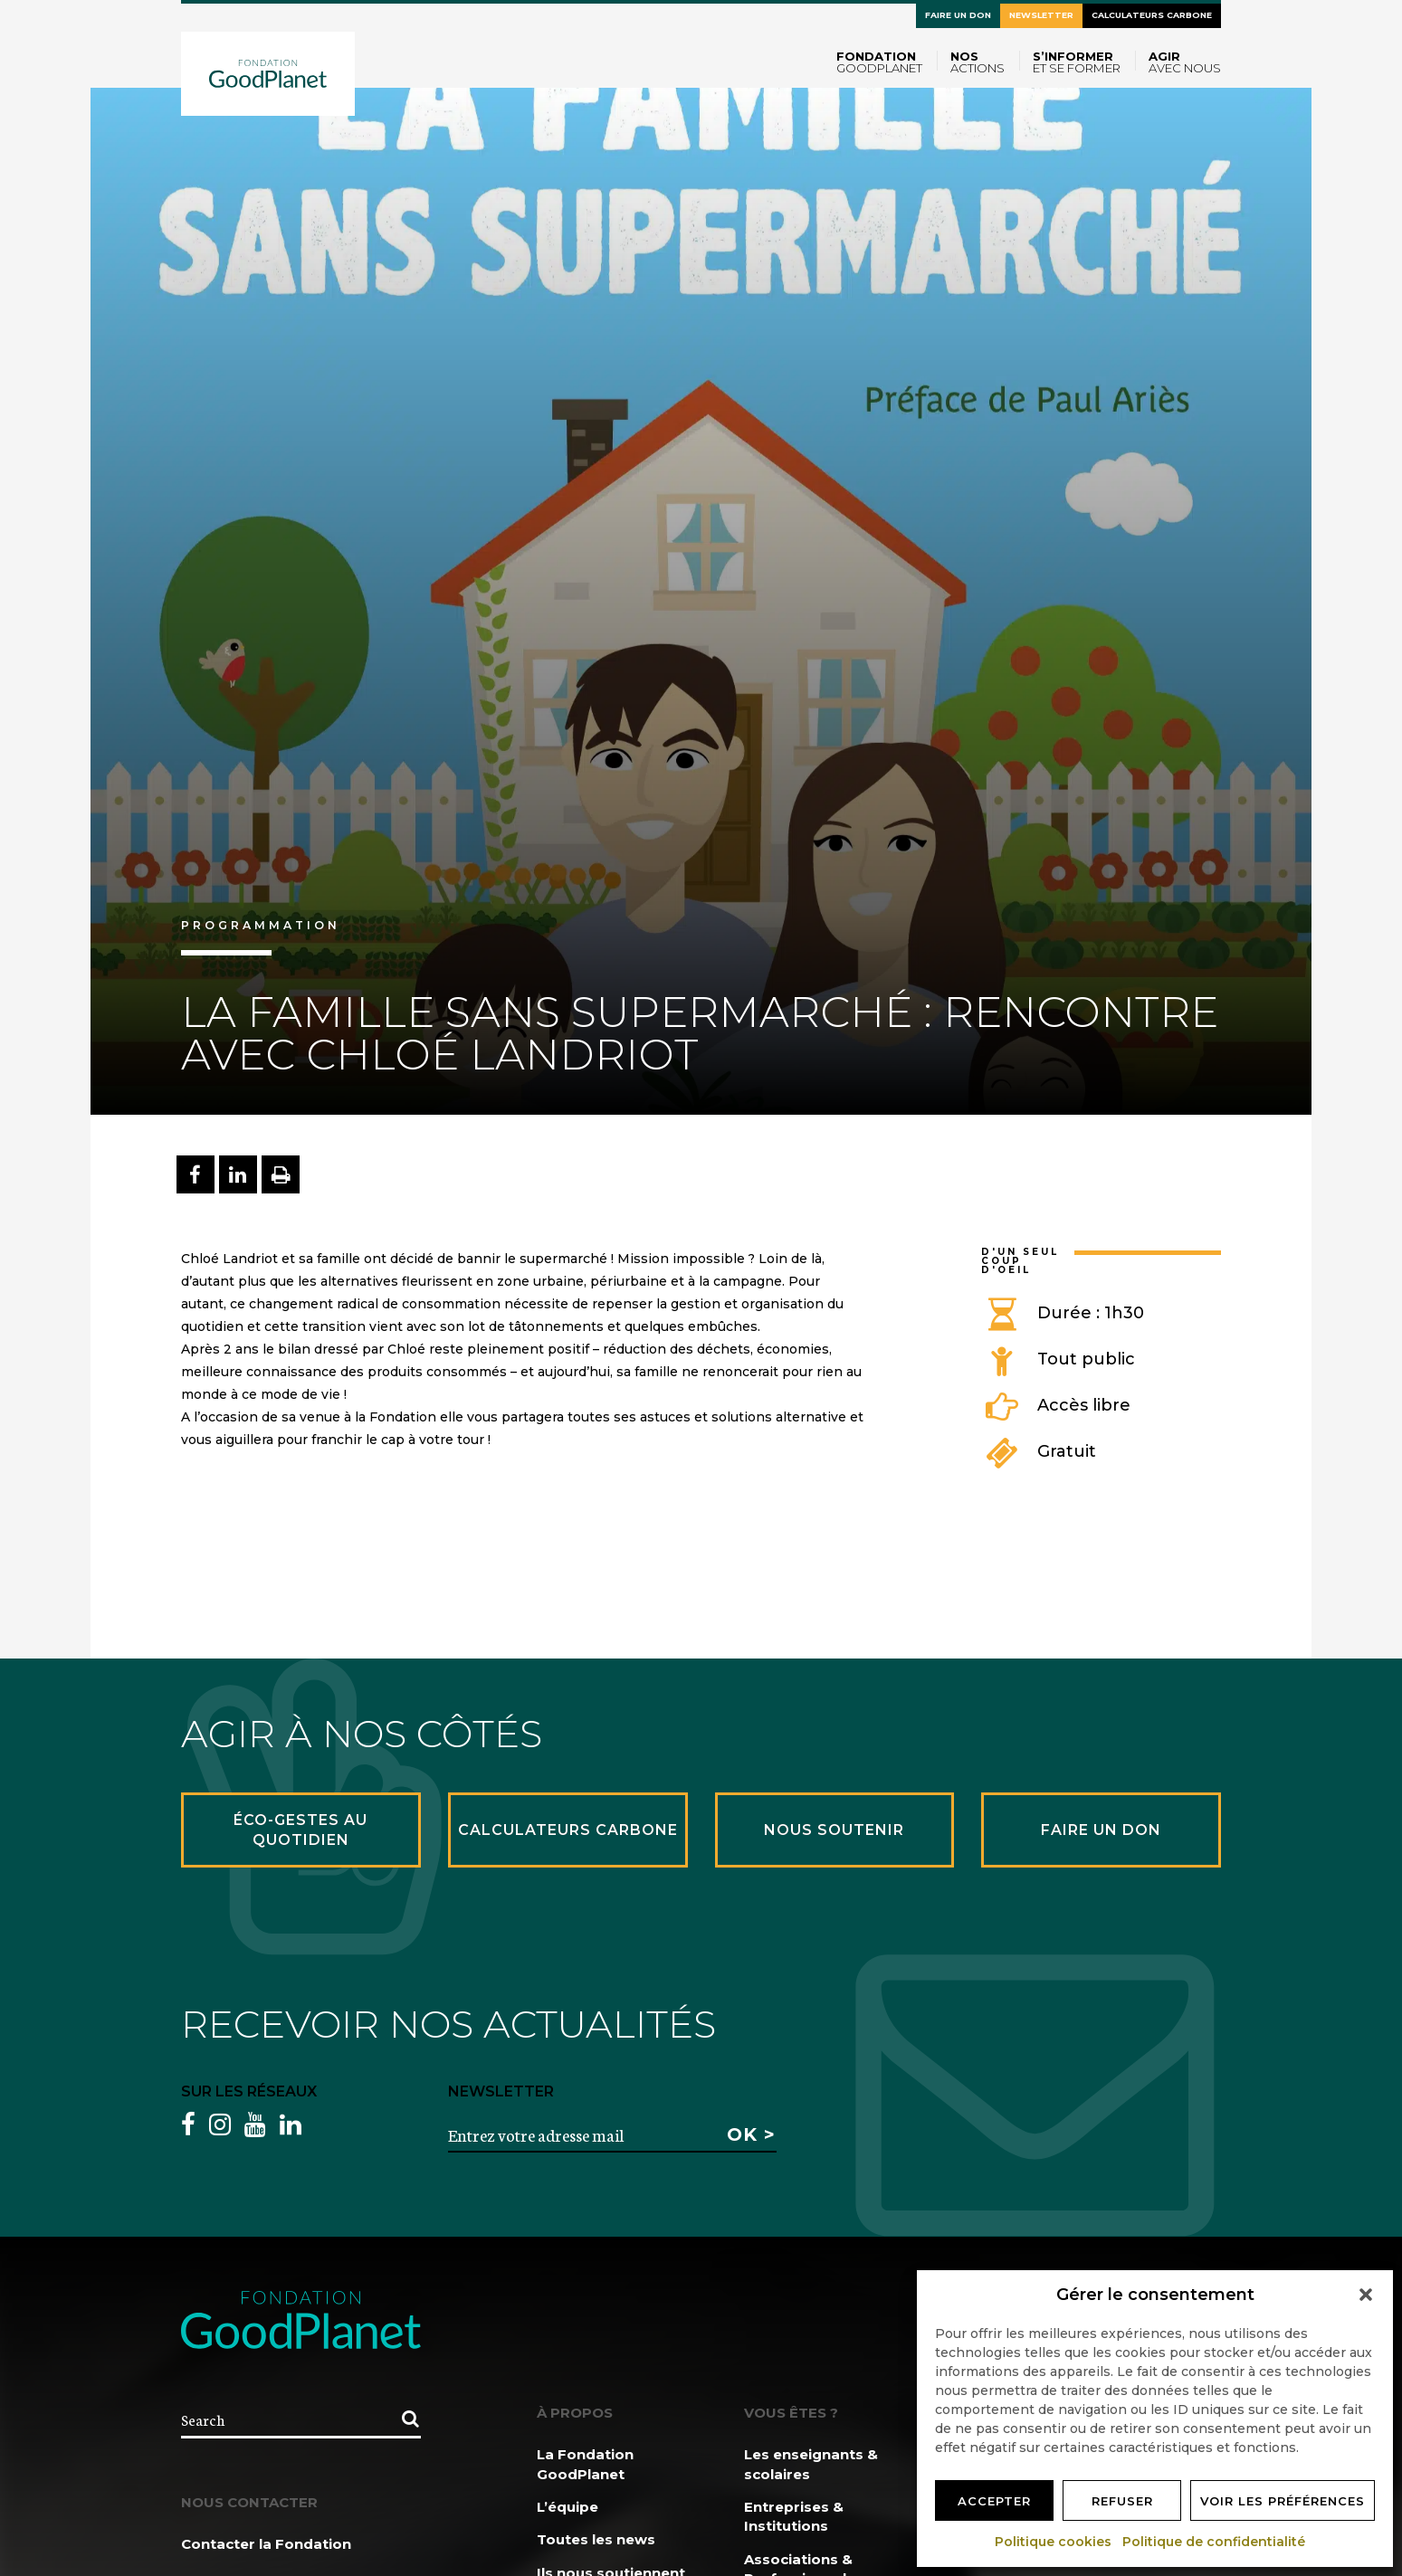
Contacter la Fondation (266, 2543)
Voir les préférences (1282, 2501)
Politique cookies (1054, 2541)
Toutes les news (596, 2539)
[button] (1366, 2295)
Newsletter (1041, 15)
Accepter (994, 2501)
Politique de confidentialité (1214, 2541)
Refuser (1122, 2501)
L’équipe (567, 2506)
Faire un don (958, 15)
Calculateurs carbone (1152, 15)
